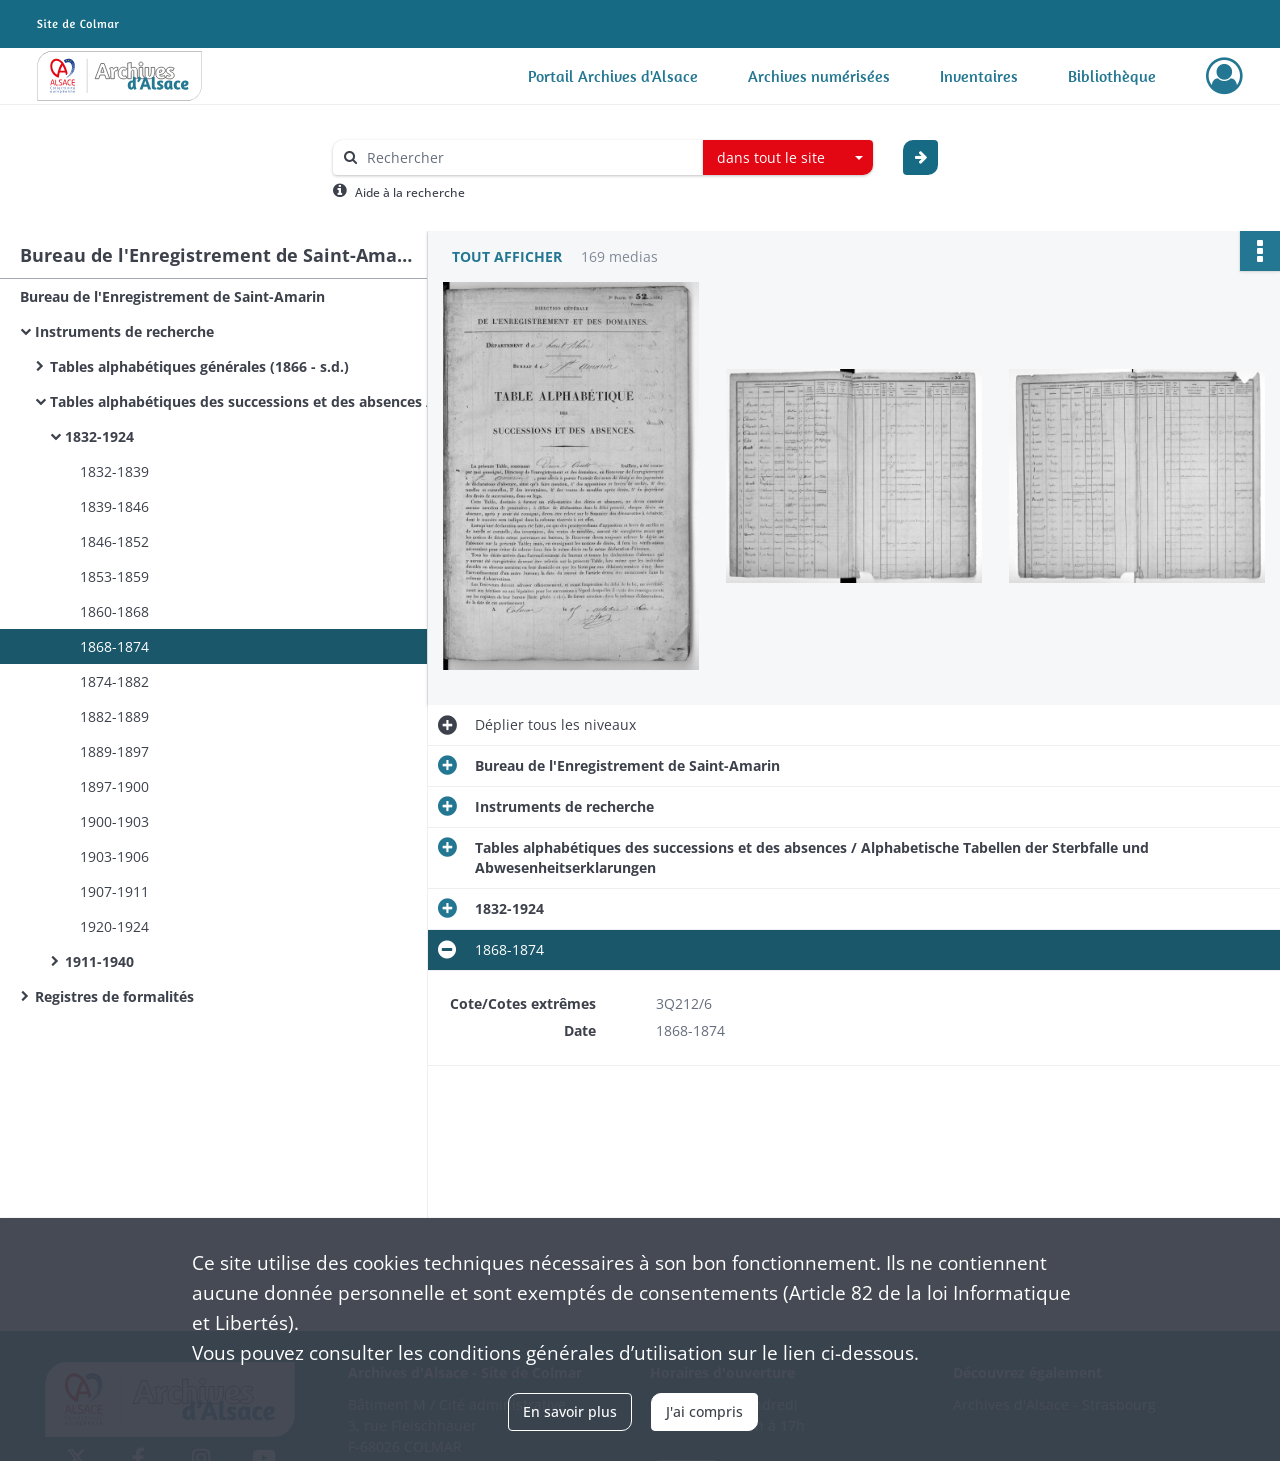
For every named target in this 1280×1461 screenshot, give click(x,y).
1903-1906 (114, 856)
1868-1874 (114, 646)
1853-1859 (114, 576)
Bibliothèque (1112, 76)
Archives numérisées (819, 76)
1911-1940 (99, 961)
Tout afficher (507, 256)
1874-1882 (114, 681)
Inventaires (979, 76)
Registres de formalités (114, 996)
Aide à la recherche (410, 192)
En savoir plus (570, 1411)
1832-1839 (114, 471)
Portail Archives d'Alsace (613, 76)
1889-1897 (114, 751)
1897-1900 (114, 786)
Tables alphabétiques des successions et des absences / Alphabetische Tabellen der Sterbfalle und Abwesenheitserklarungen (250, 401)
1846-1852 (114, 541)
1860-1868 (114, 611)
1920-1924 (114, 926)
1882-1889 (114, 716)
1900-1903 (114, 821)
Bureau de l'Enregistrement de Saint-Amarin (172, 296)
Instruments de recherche (124, 331)
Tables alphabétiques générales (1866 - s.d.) (199, 366)
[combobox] (788, 158)
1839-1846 (114, 506)
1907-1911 (114, 891)
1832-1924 (99, 436)
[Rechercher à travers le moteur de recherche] (528, 157)
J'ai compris (704, 1411)
